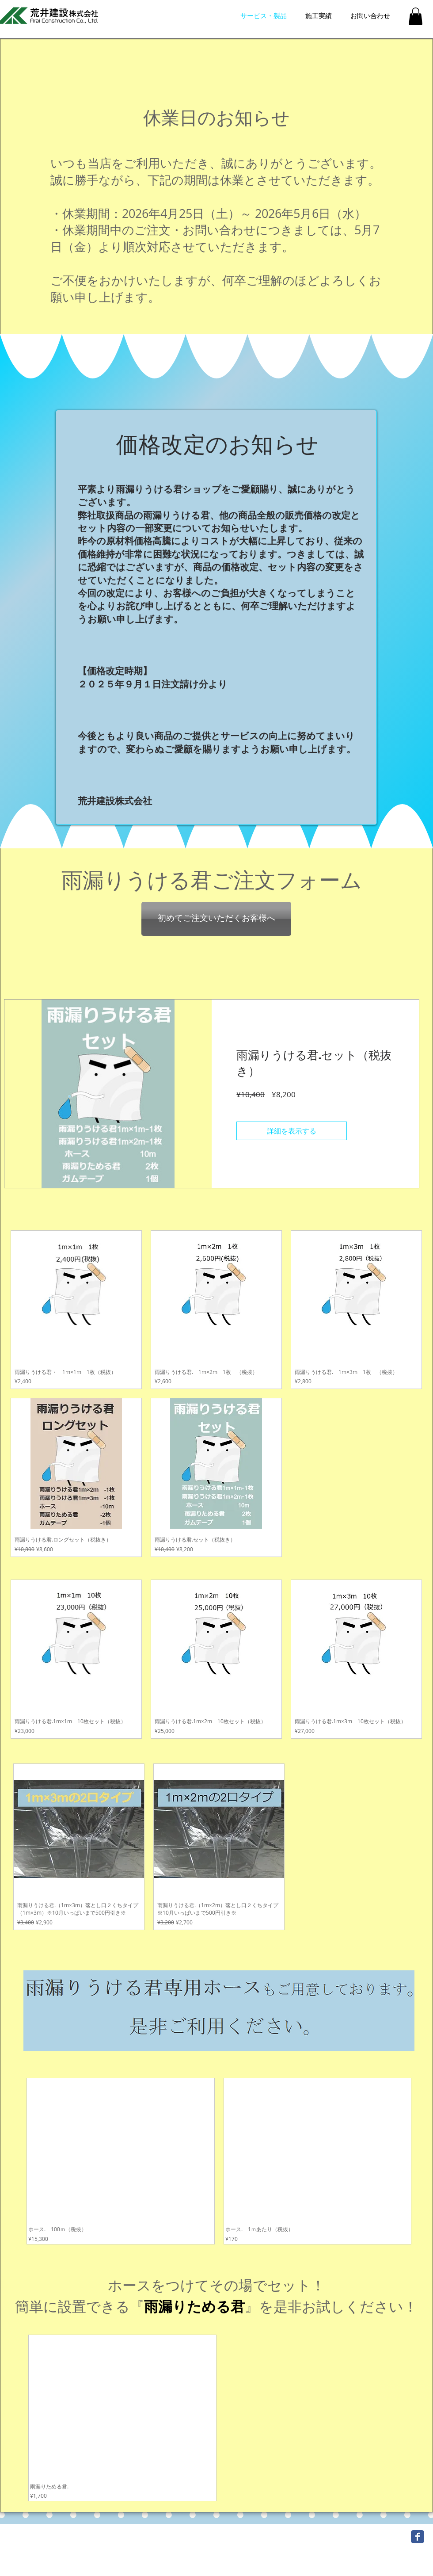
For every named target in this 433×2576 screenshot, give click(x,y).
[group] (218, 2161)
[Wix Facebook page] (417, 2536)
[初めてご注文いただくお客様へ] (216, 919)
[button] (415, 16)
